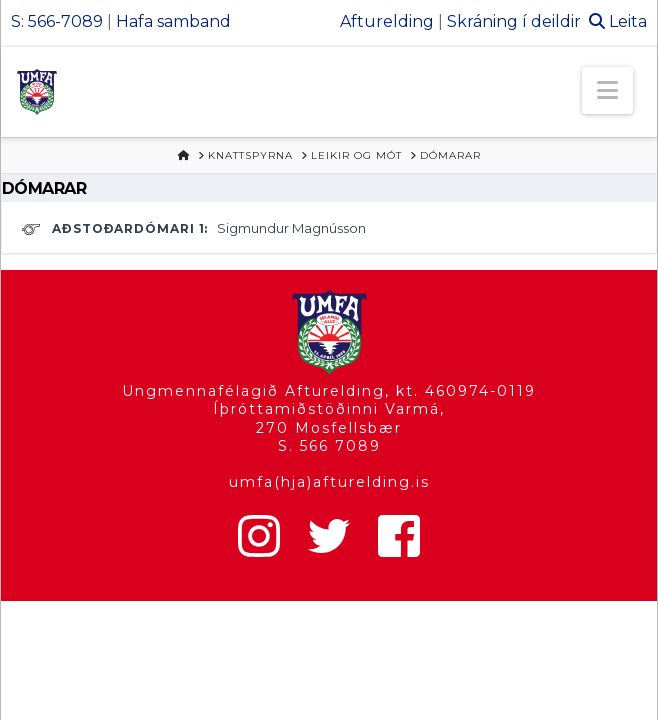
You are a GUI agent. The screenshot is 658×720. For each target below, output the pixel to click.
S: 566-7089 (57, 21)
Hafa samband (173, 21)
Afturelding (387, 21)
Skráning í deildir (514, 21)
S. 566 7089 (329, 446)
